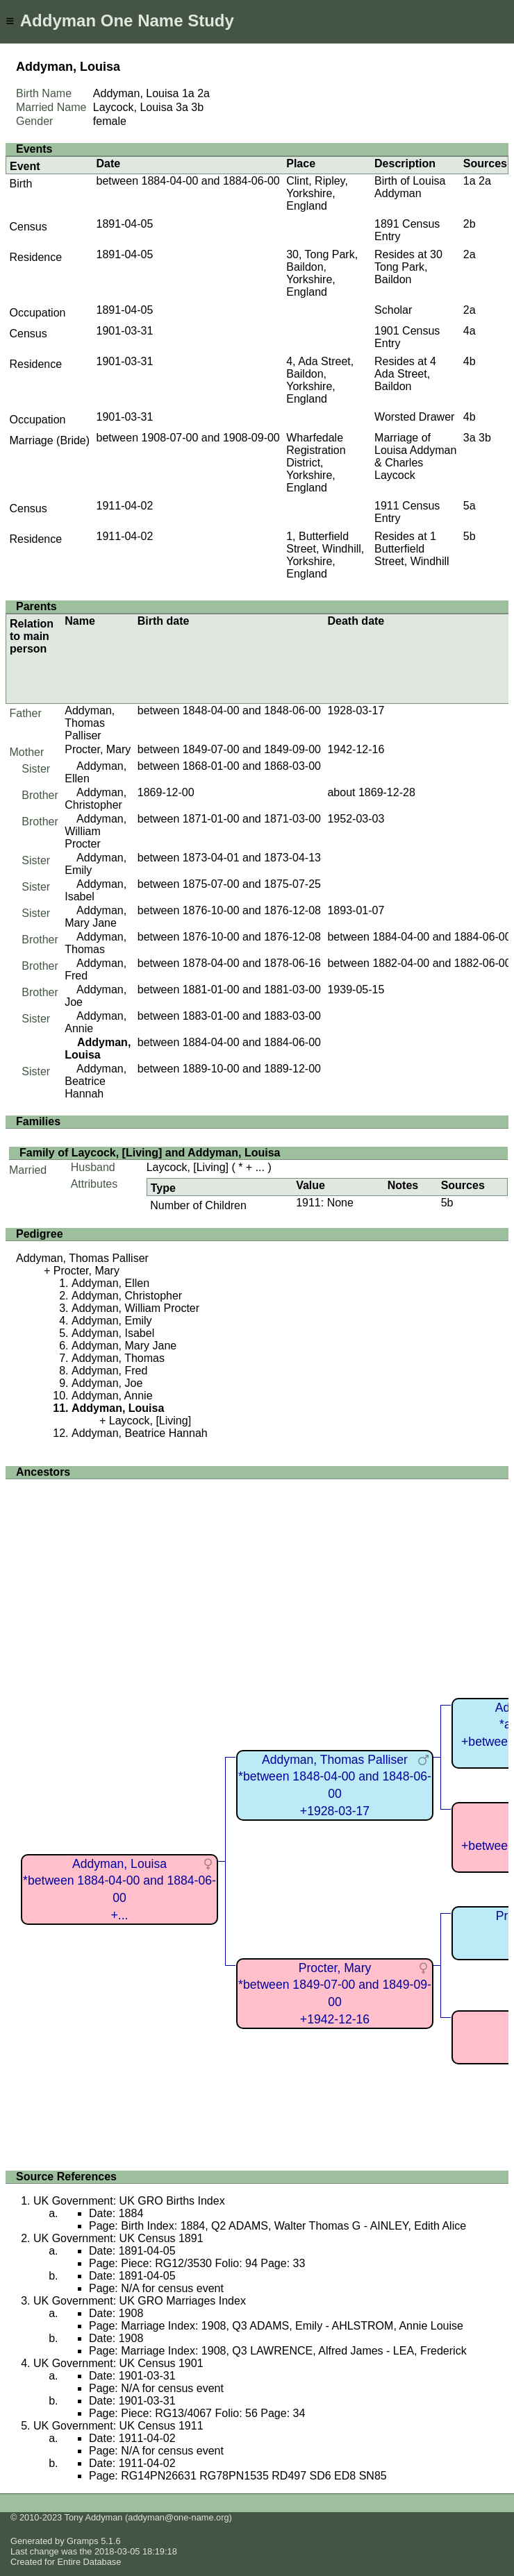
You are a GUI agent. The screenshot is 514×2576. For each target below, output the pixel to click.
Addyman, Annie (112, 1395)
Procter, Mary (98, 749)
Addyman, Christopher (95, 798)
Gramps (83, 2541)
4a (469, 331)
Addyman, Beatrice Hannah (95, 1081)
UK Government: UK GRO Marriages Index (139, 2301)
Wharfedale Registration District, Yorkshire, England (315, 463)
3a (182, 107)
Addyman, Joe (107, 1383)
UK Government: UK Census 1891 (118, 2238)
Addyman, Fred (109, 1371)
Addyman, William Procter (95, 831)
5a (469, 506)
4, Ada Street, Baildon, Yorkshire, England (320, 380)
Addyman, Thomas (95, 943)
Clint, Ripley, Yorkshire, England (317, 193)
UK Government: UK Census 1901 (118, 2363)
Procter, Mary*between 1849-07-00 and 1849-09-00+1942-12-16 (334, 1993)
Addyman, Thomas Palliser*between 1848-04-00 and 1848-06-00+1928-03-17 (334, 1785)
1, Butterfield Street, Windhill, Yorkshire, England (325, 555)
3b (197, 107)
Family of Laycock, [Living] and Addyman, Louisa (149, 1153)
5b (469, 536)
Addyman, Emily (112, 1321)
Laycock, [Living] (188, 1167)
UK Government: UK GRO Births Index (129, 2201)
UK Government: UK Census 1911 (118, 2426)
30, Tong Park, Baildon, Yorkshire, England (322, 273)
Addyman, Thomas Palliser (90, 723)
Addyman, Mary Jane (95, 916)
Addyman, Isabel (113, 1333)
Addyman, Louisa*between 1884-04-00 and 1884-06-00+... (119, 1889)
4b (469, 361)
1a (188, 93)
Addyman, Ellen (110, 1283)
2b (469, 224)
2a (203, 93)
